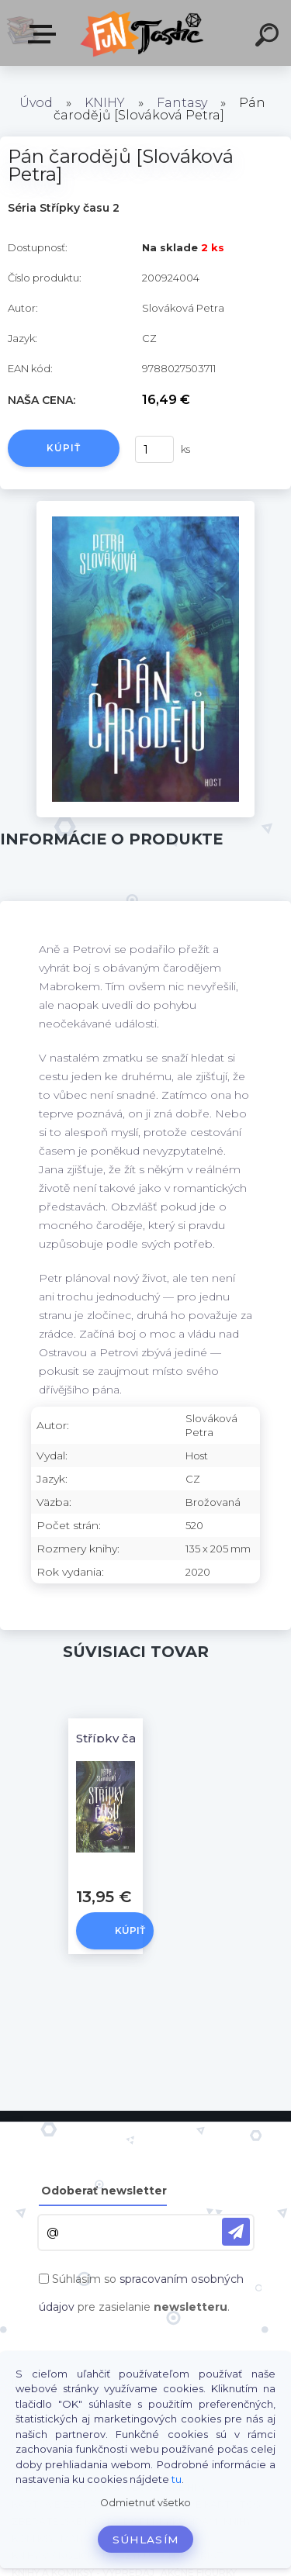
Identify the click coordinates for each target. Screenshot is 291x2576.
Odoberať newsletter (104, 2191)
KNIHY (105, 102)
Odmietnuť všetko (145, 2503)
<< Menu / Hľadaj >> (45, 34)
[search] (269, 37)
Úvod (36, 102)
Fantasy (182, 102)
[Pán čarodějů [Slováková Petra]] (145, 506)
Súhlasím (146, 2539)
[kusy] (154, 449)
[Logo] (144, 33)
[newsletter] (236, 2232)
